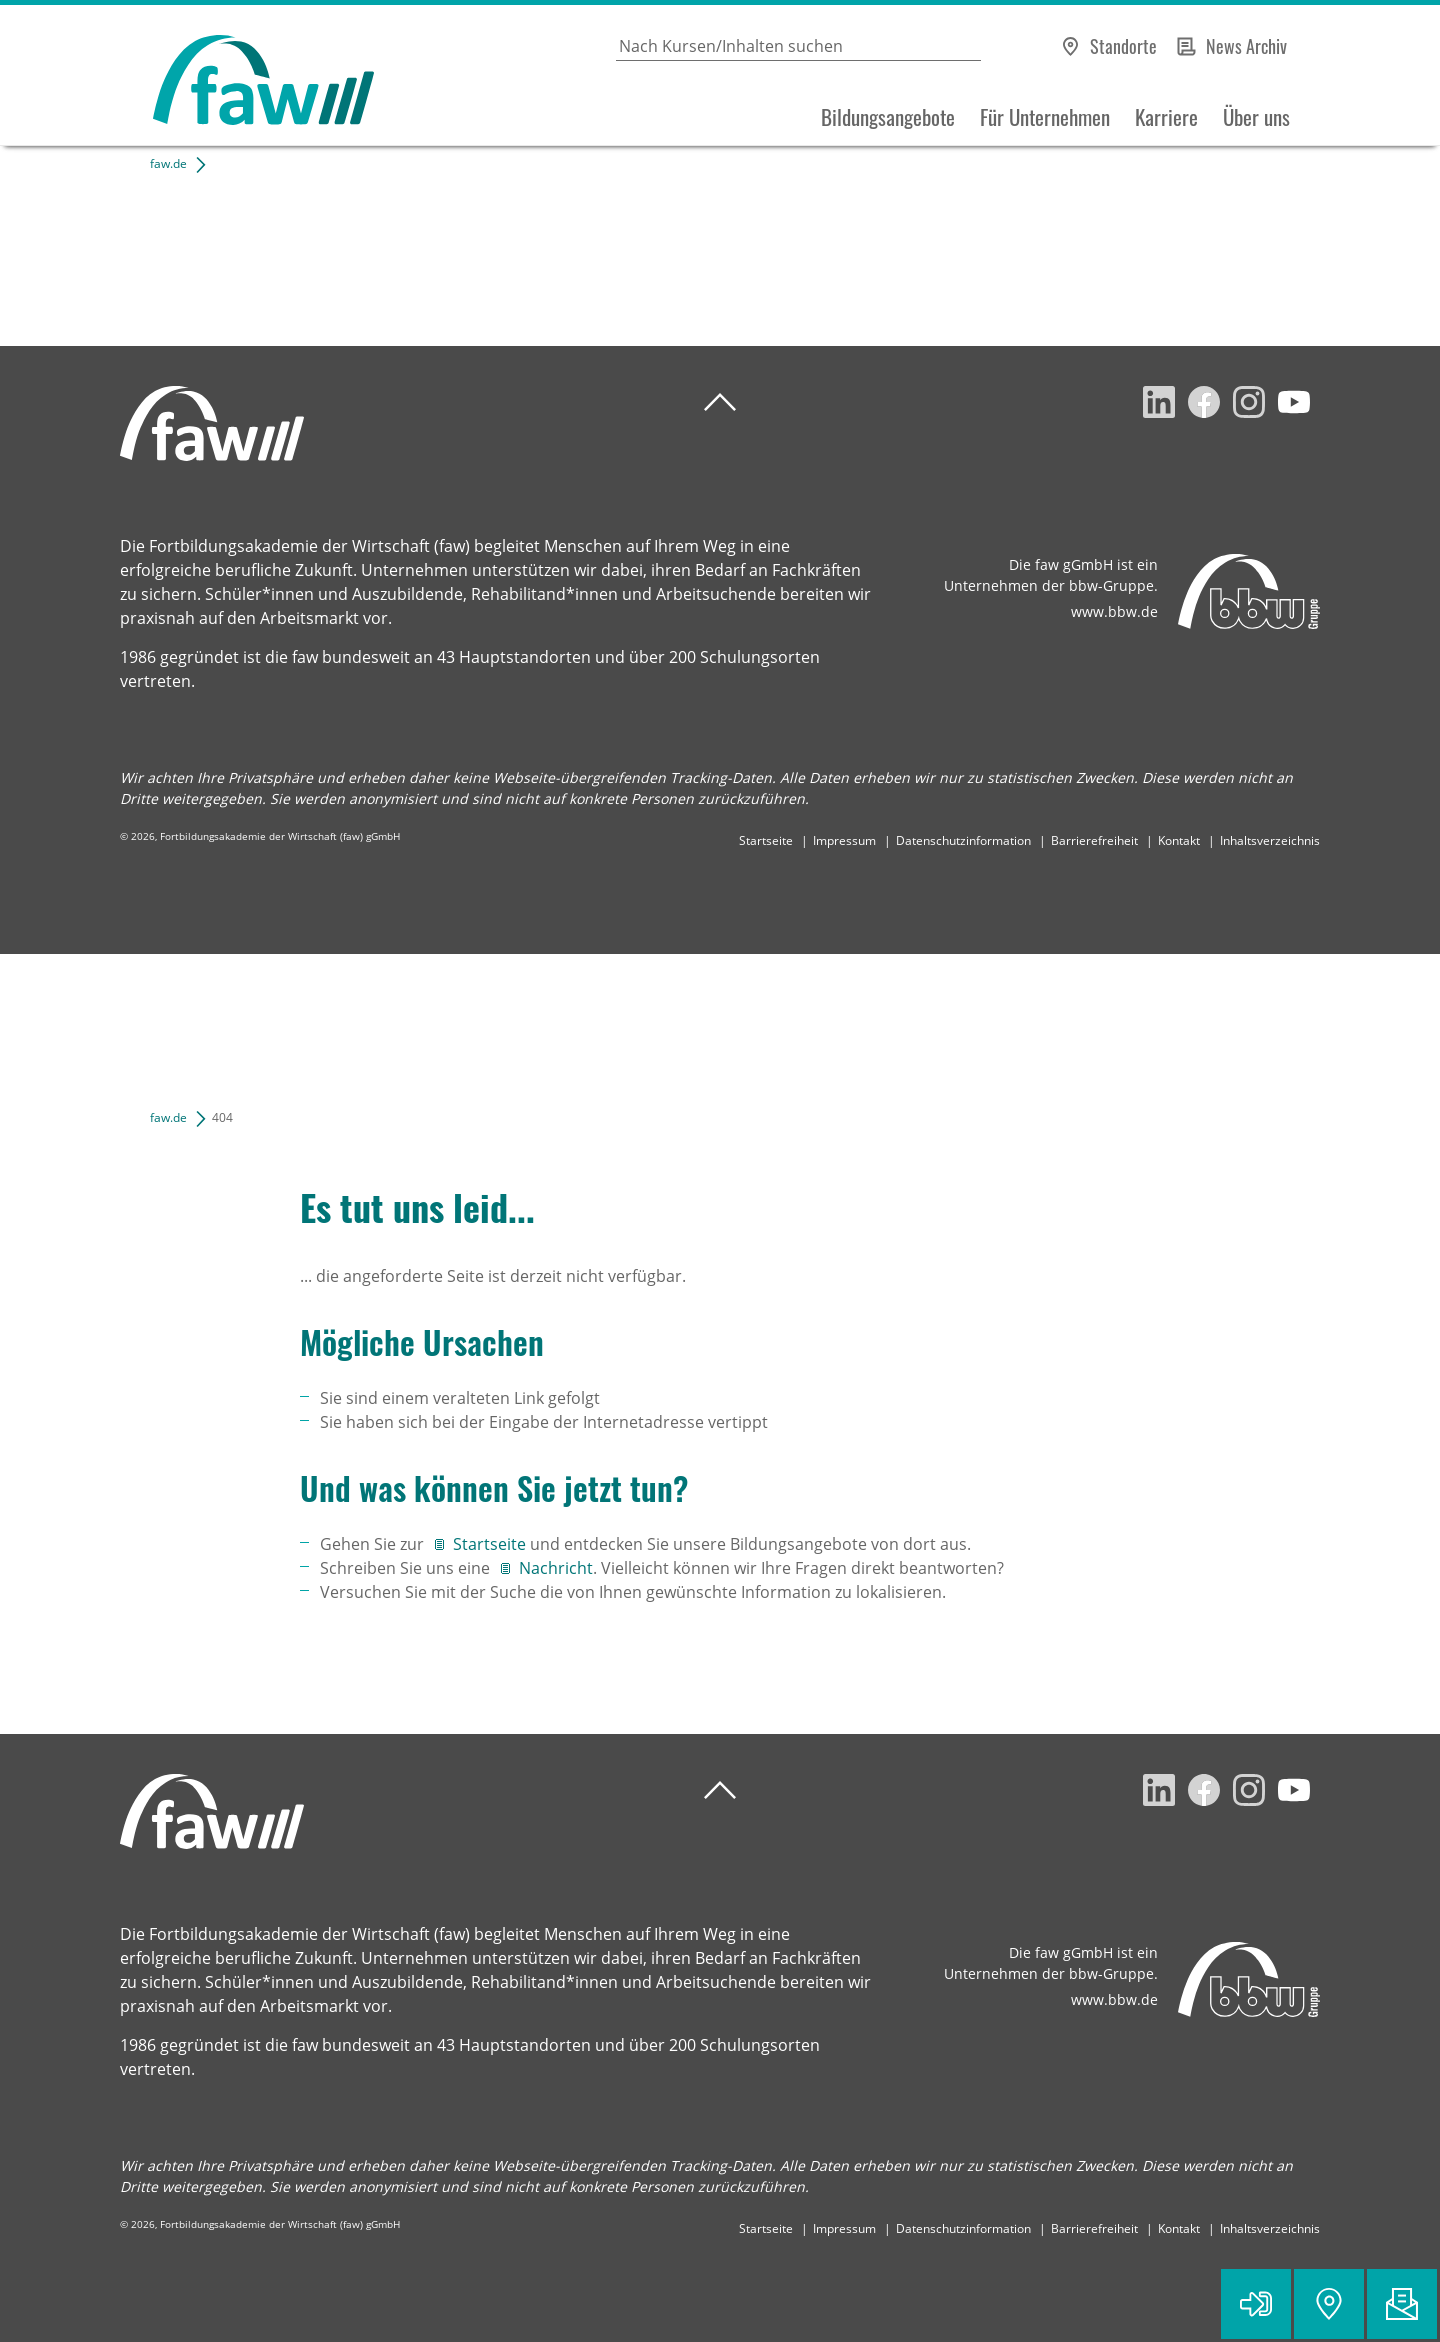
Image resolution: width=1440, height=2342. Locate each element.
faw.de (168, 163)
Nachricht (556, 1568)
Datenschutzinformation (963, 840)
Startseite (766, 840)
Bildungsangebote (888, 117)
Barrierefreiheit (1094, 840)
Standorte (1123, 46)
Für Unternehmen (1045, 117)
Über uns (1256, 117)
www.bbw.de (1114, 611)
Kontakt (1179, 840)
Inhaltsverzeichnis (1270, 840)
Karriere (1166, 117)
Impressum (844, 840)
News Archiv (1246, 46)
